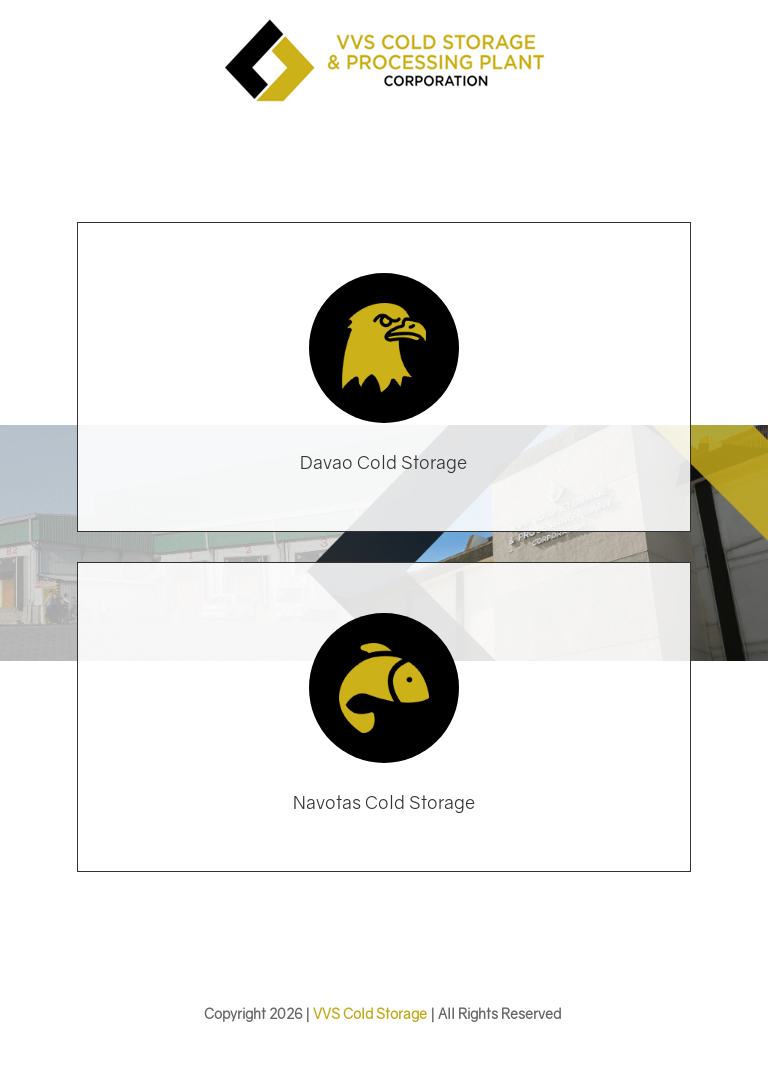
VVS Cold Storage (370, 1013)
